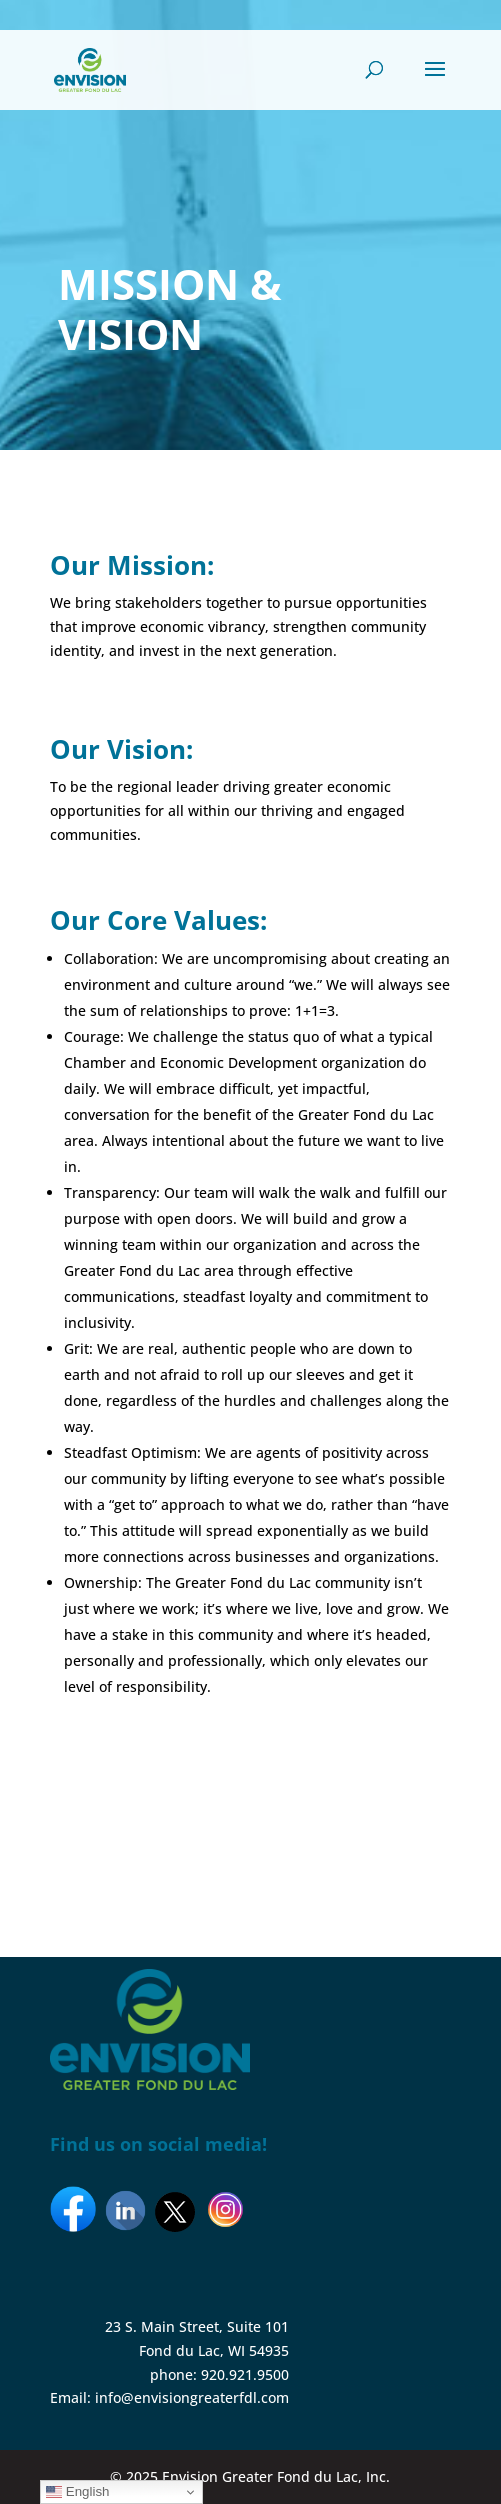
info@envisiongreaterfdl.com (192, 2397)
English (77, 2492)
